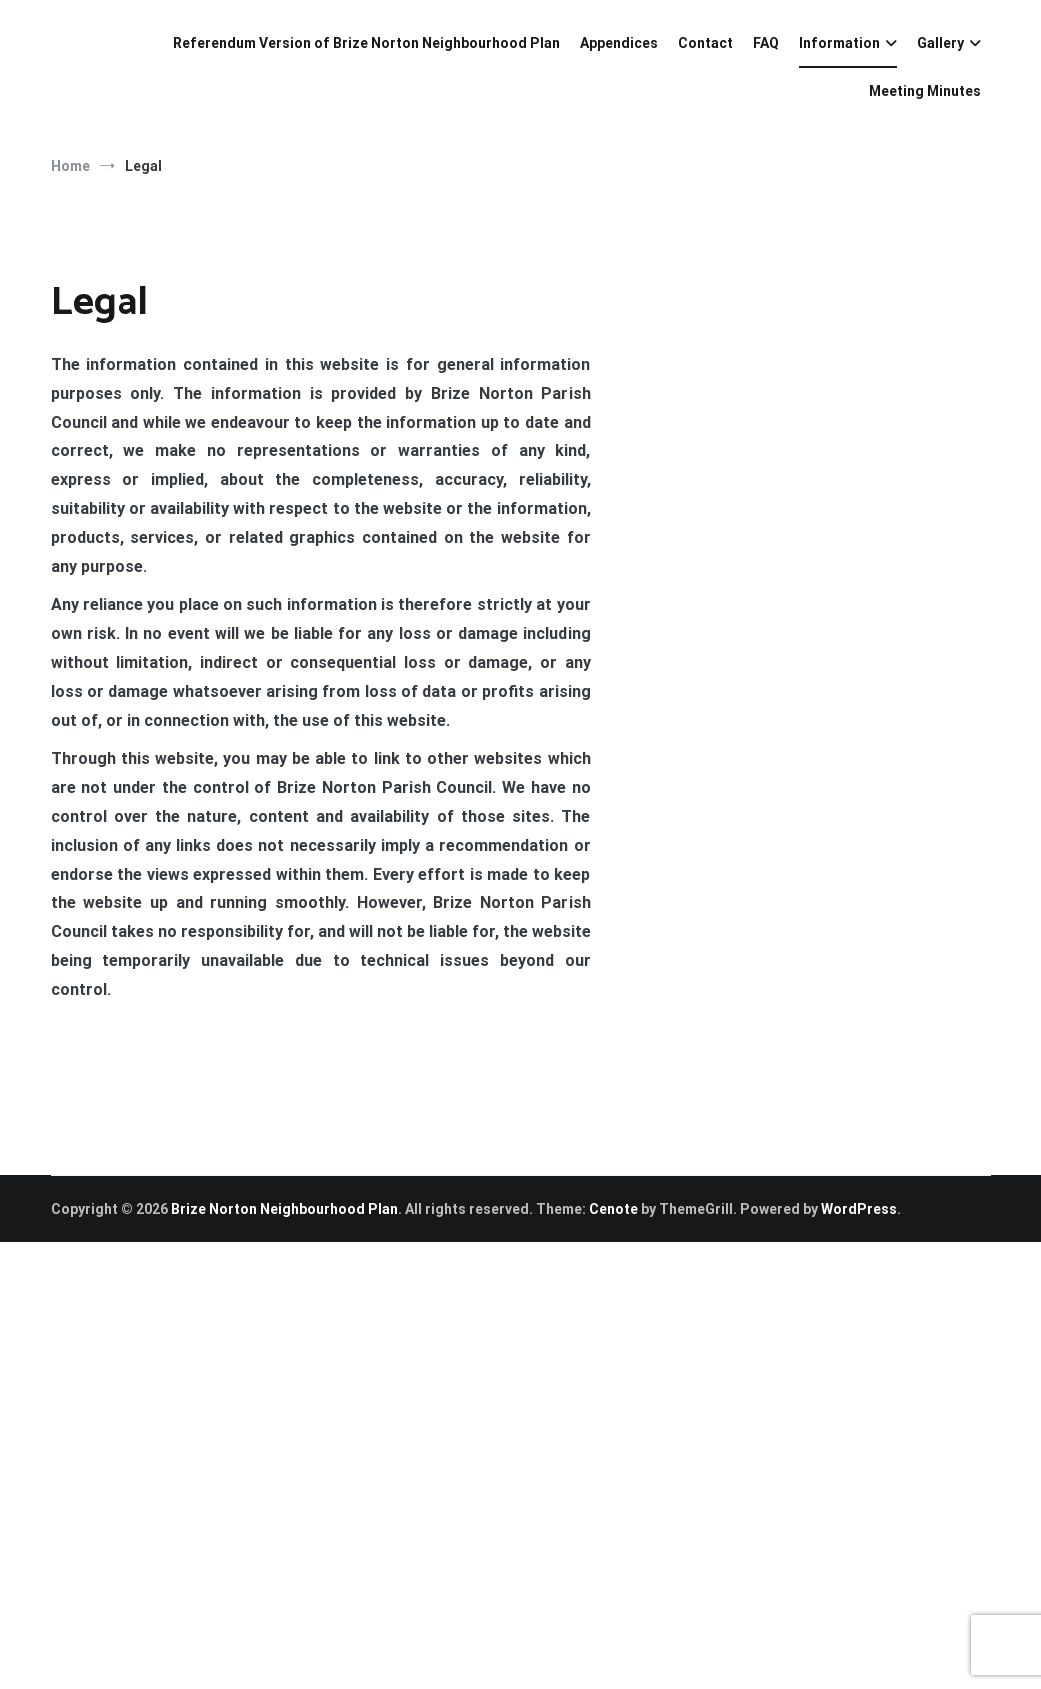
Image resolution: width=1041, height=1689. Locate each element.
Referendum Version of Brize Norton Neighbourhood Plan (366, 43)
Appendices (619, 43)
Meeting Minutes (925, 91)
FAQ (766, 43)
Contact (705, 43)
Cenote (613, 1209)
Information (839, 43)
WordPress (859, 1209)
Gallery (940, 43)
